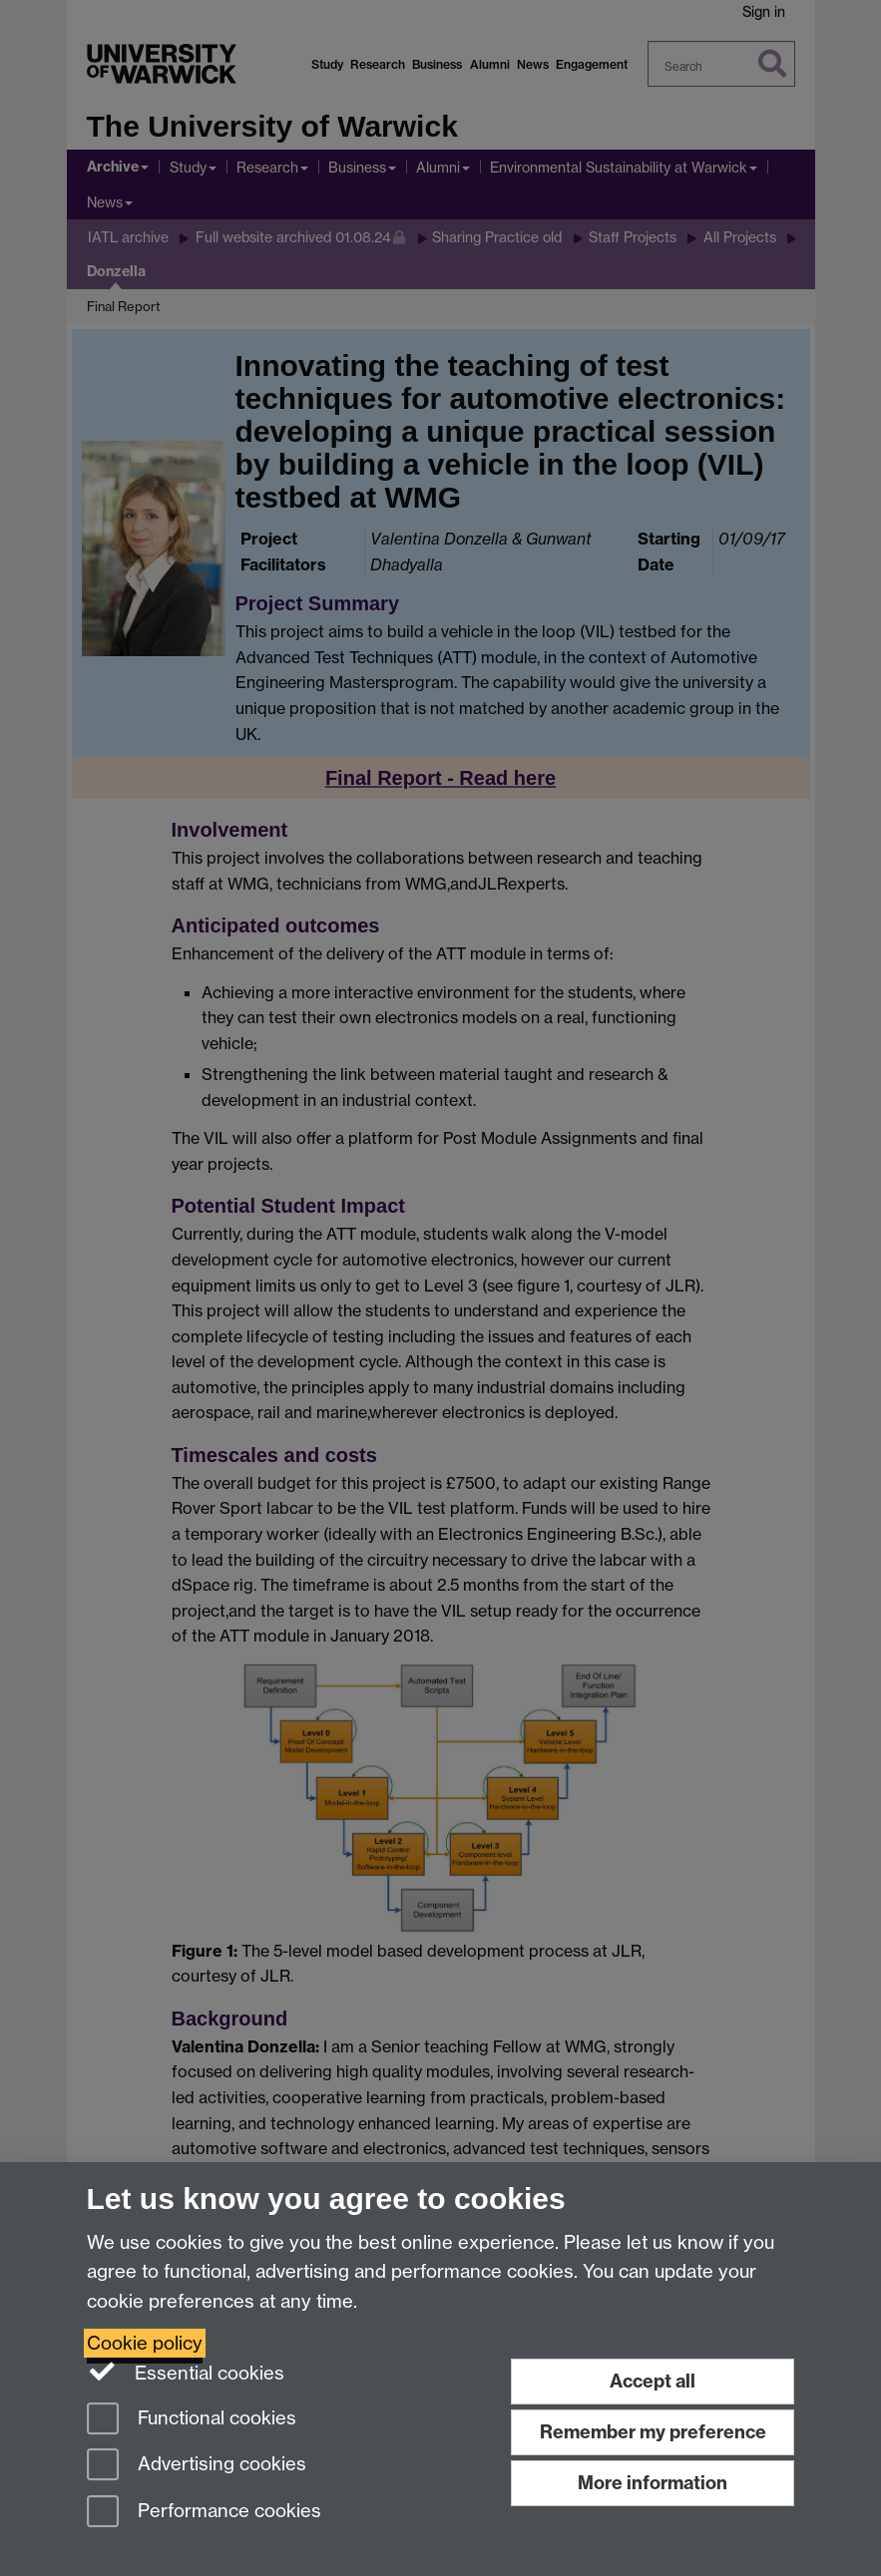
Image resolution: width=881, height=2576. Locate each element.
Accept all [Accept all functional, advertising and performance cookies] (652, 2381)
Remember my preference (653, 2431)
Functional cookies (191, 2419)
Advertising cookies (196, 2465)
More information (652, 2482)
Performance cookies (204, 2512)
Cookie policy (145, 2343)
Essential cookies (186, 2372)
